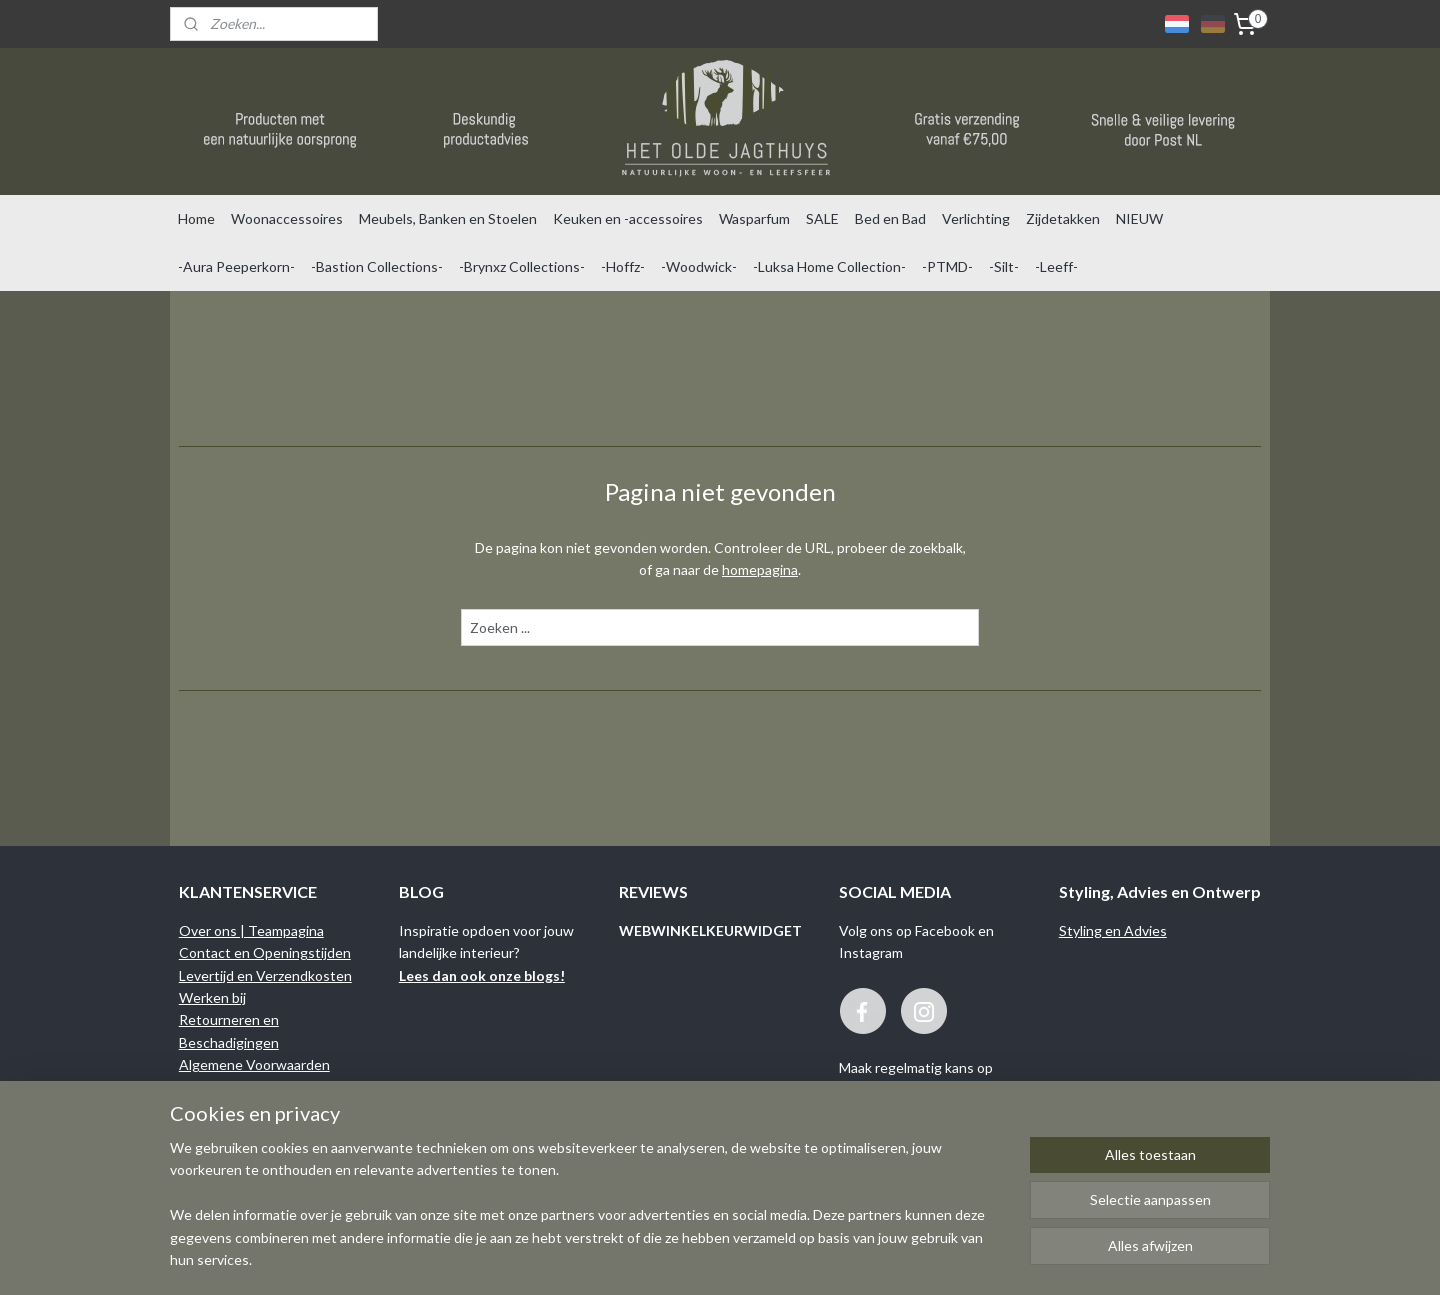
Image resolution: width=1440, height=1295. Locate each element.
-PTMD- (947, 266)
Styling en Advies (1113, 930)
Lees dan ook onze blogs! (482, 975)
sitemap (794, 1258)
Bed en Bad (890, 218)
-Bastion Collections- (377, 266)
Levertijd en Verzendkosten (265, 975)
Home (196, 218)
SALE (822, 218)
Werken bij (212, 997)
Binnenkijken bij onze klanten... (273, 1131)
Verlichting (976, 218)
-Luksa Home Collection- (829, 266)
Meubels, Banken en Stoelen (448, 218)
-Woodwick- (699, 266)
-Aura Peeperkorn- (236, 266)
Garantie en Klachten (246, 1086)
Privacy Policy (221, 1109)
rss (830, 1258)
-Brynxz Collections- (522, 266)
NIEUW (1139, 218)
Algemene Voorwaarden (254, 1064)
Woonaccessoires (287, 218)
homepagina (760, 569)
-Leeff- (1056, 266)
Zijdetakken (1063, 218)
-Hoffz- (623, 266)
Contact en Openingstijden (265, 952)
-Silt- (1004, 266)
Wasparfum (754, 218)
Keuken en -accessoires (628, 218)
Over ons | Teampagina (251, 930)
